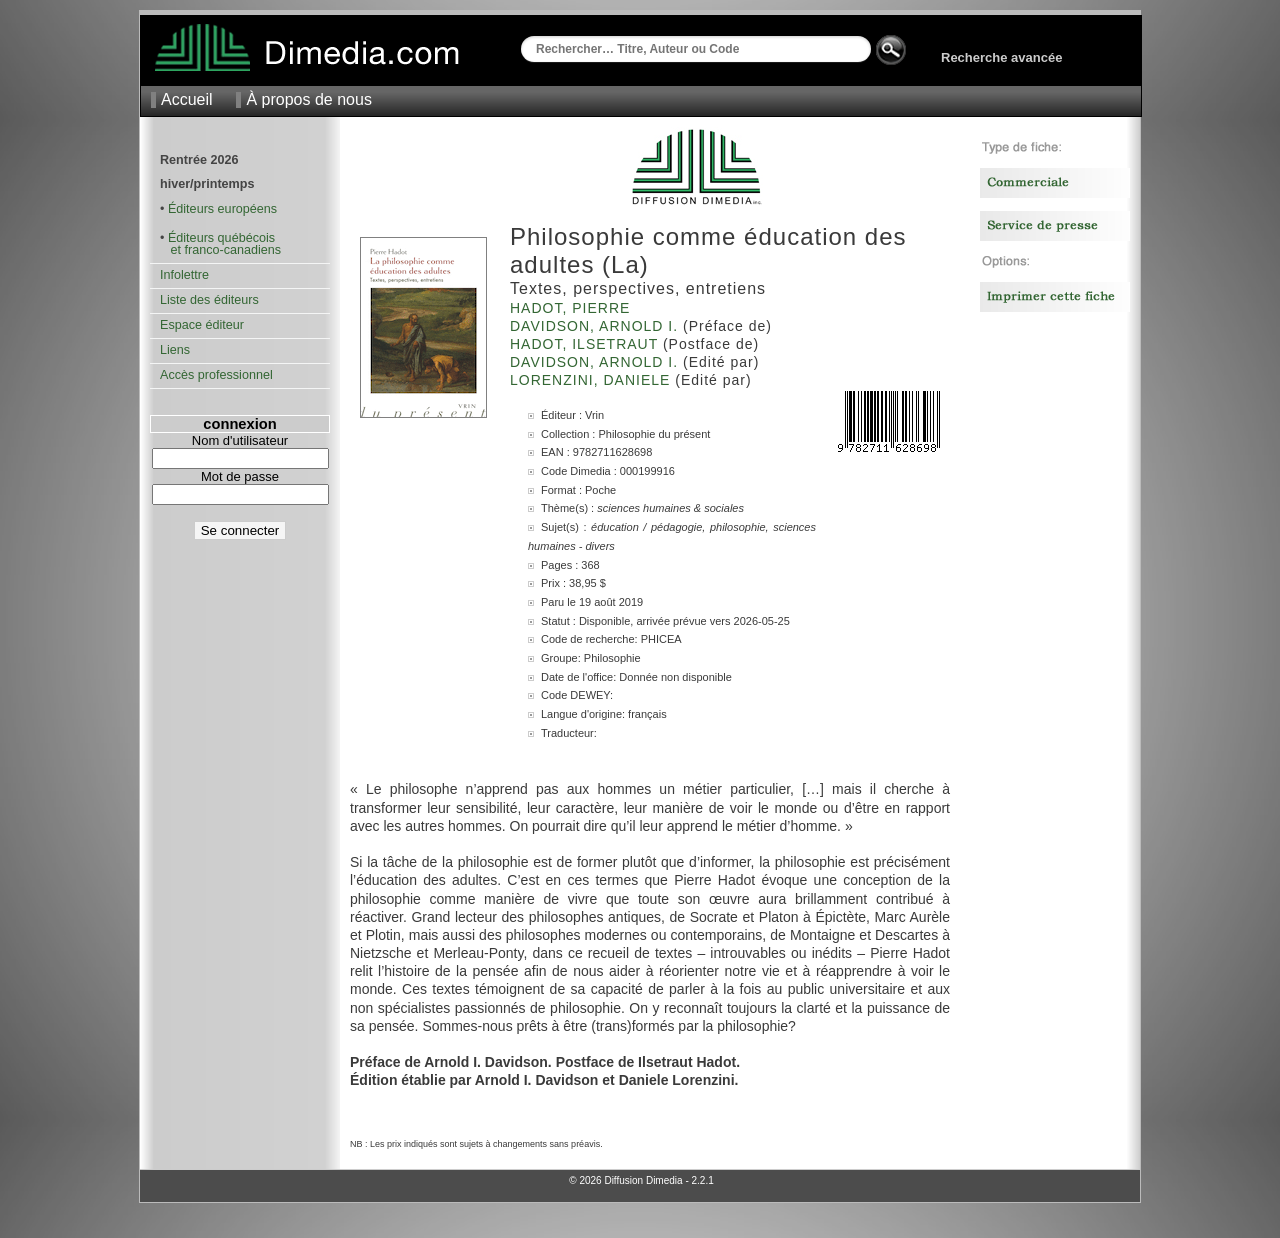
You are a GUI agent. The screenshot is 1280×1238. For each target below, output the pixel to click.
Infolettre (184, 275)
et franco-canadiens (220, 250)
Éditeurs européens (222, 209)
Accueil (187, 99)
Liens (175, 350)
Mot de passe (240, 476)
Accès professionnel (216, 375)
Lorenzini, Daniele (592, 380)
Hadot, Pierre (572, 308)
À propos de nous (308, 99)
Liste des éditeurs (209, 300)
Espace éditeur (202, 325)
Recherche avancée (1001, 57)
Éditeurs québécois (221, 238)
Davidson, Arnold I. (596, 326)
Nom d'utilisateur (240, 440)
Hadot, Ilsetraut (586, 344)
